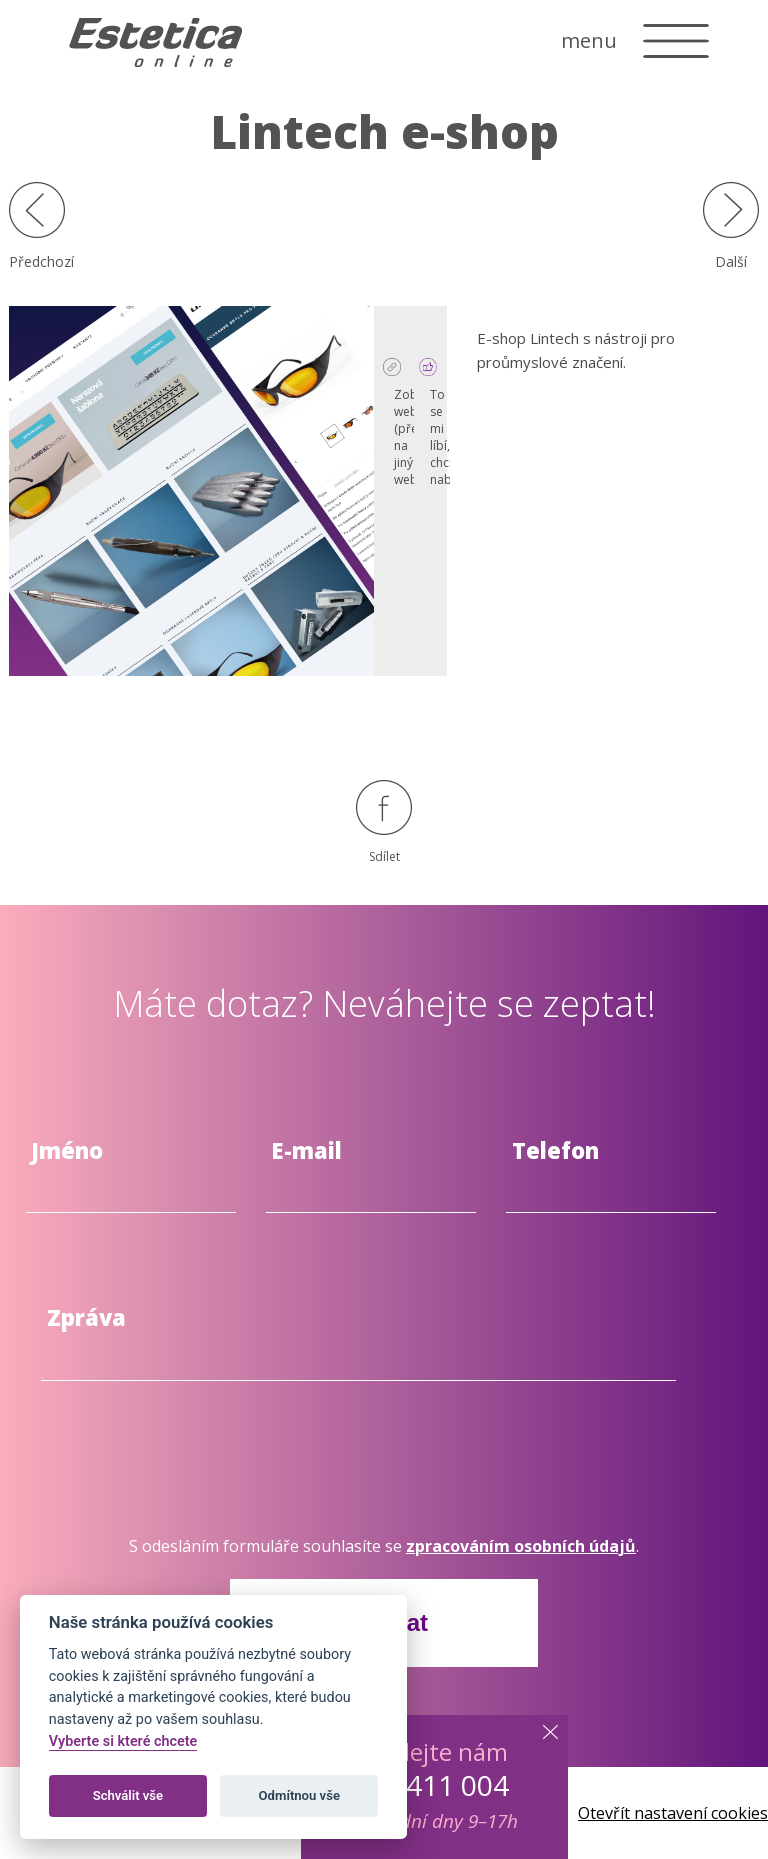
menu (589, 40)
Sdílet (384, 822)
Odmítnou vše (299, 1795)
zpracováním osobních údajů (521, 1546)
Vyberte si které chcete (123, 1741)
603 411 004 (430, 1785)
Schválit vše (128, 1795)
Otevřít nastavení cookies (673, 1813)
